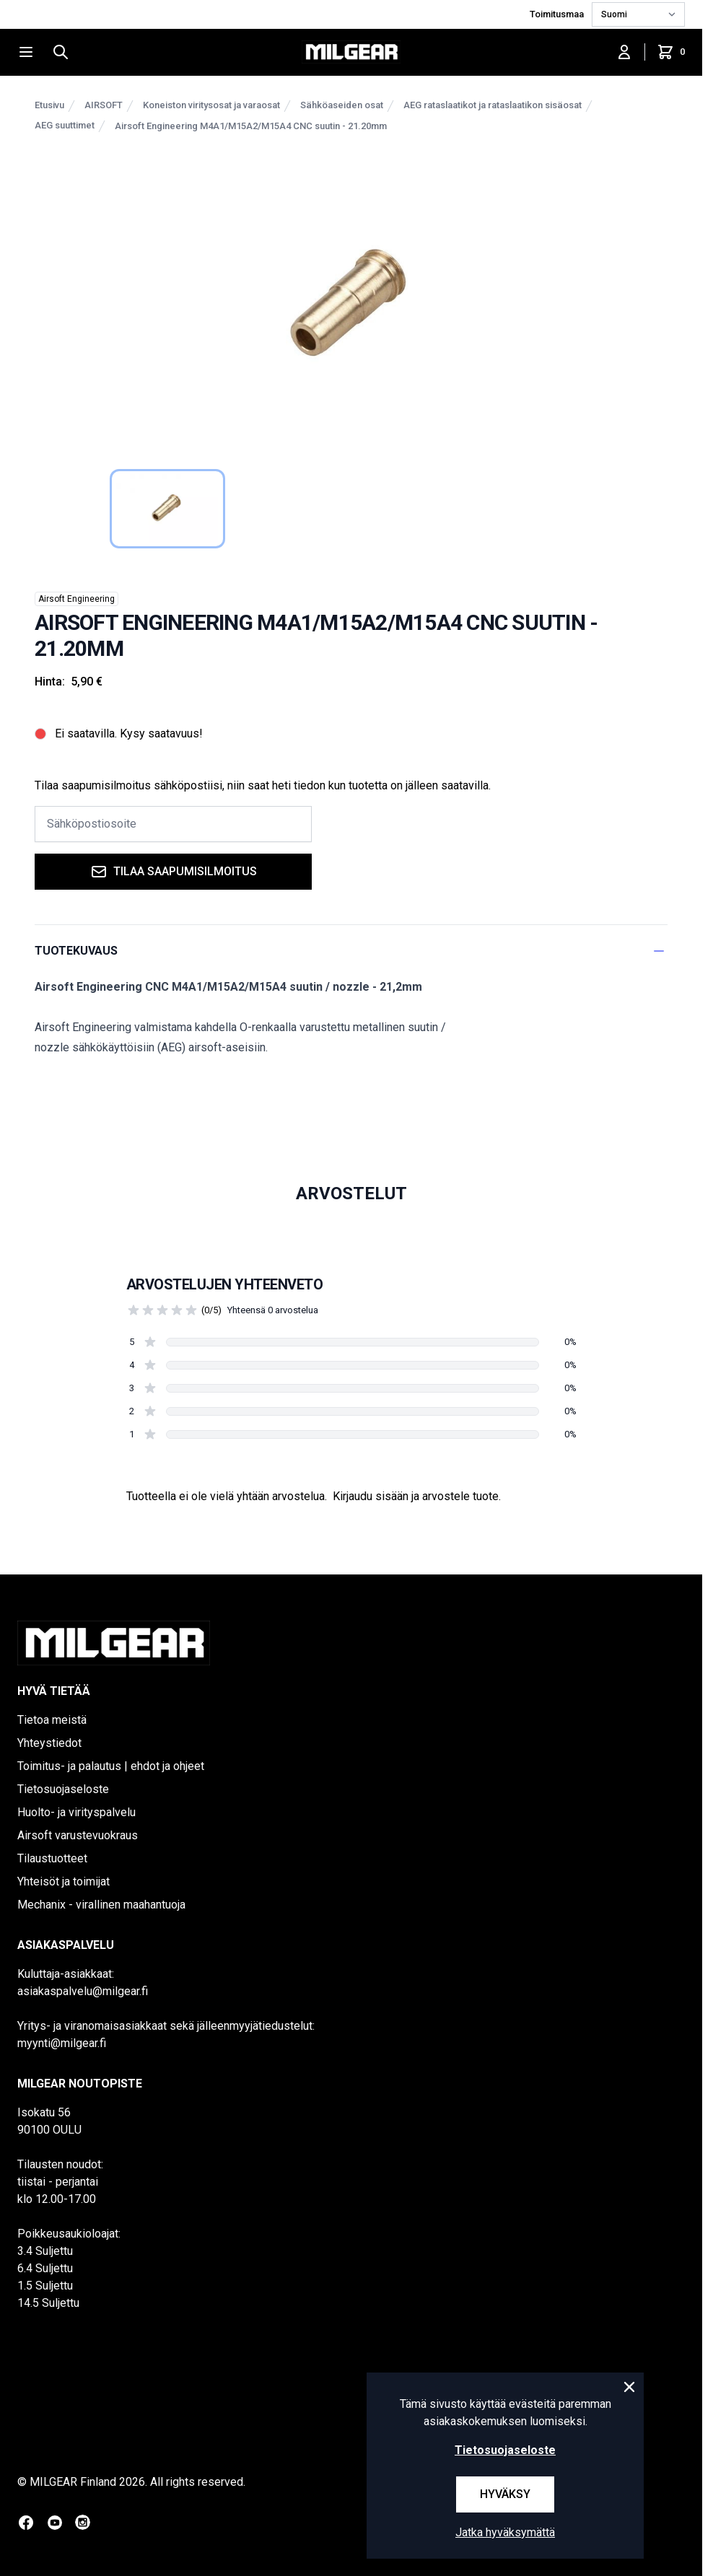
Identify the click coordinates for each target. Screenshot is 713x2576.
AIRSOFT (103, 105)
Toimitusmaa (558, 14)
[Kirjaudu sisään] (624, 52)
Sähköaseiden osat (341, 105)
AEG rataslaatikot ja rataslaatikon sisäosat (492, 105)
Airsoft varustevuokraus (77, 1835)
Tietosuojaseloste (63, 1789)
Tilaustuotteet (52, 1858)
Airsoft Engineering (76, 599)
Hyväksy (505, 2494)
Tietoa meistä (52, 1720)
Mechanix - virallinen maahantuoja (101, 1904)
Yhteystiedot (49, 1743)
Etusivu (49, 105)
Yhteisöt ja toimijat (63, 1881)
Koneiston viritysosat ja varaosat (211, 105)
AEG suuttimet (65, 125)
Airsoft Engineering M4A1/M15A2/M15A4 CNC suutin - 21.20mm (251, 126)
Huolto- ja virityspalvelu (76, 1812)
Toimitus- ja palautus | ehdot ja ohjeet (110, 1766)
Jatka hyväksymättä (505, 2532)
